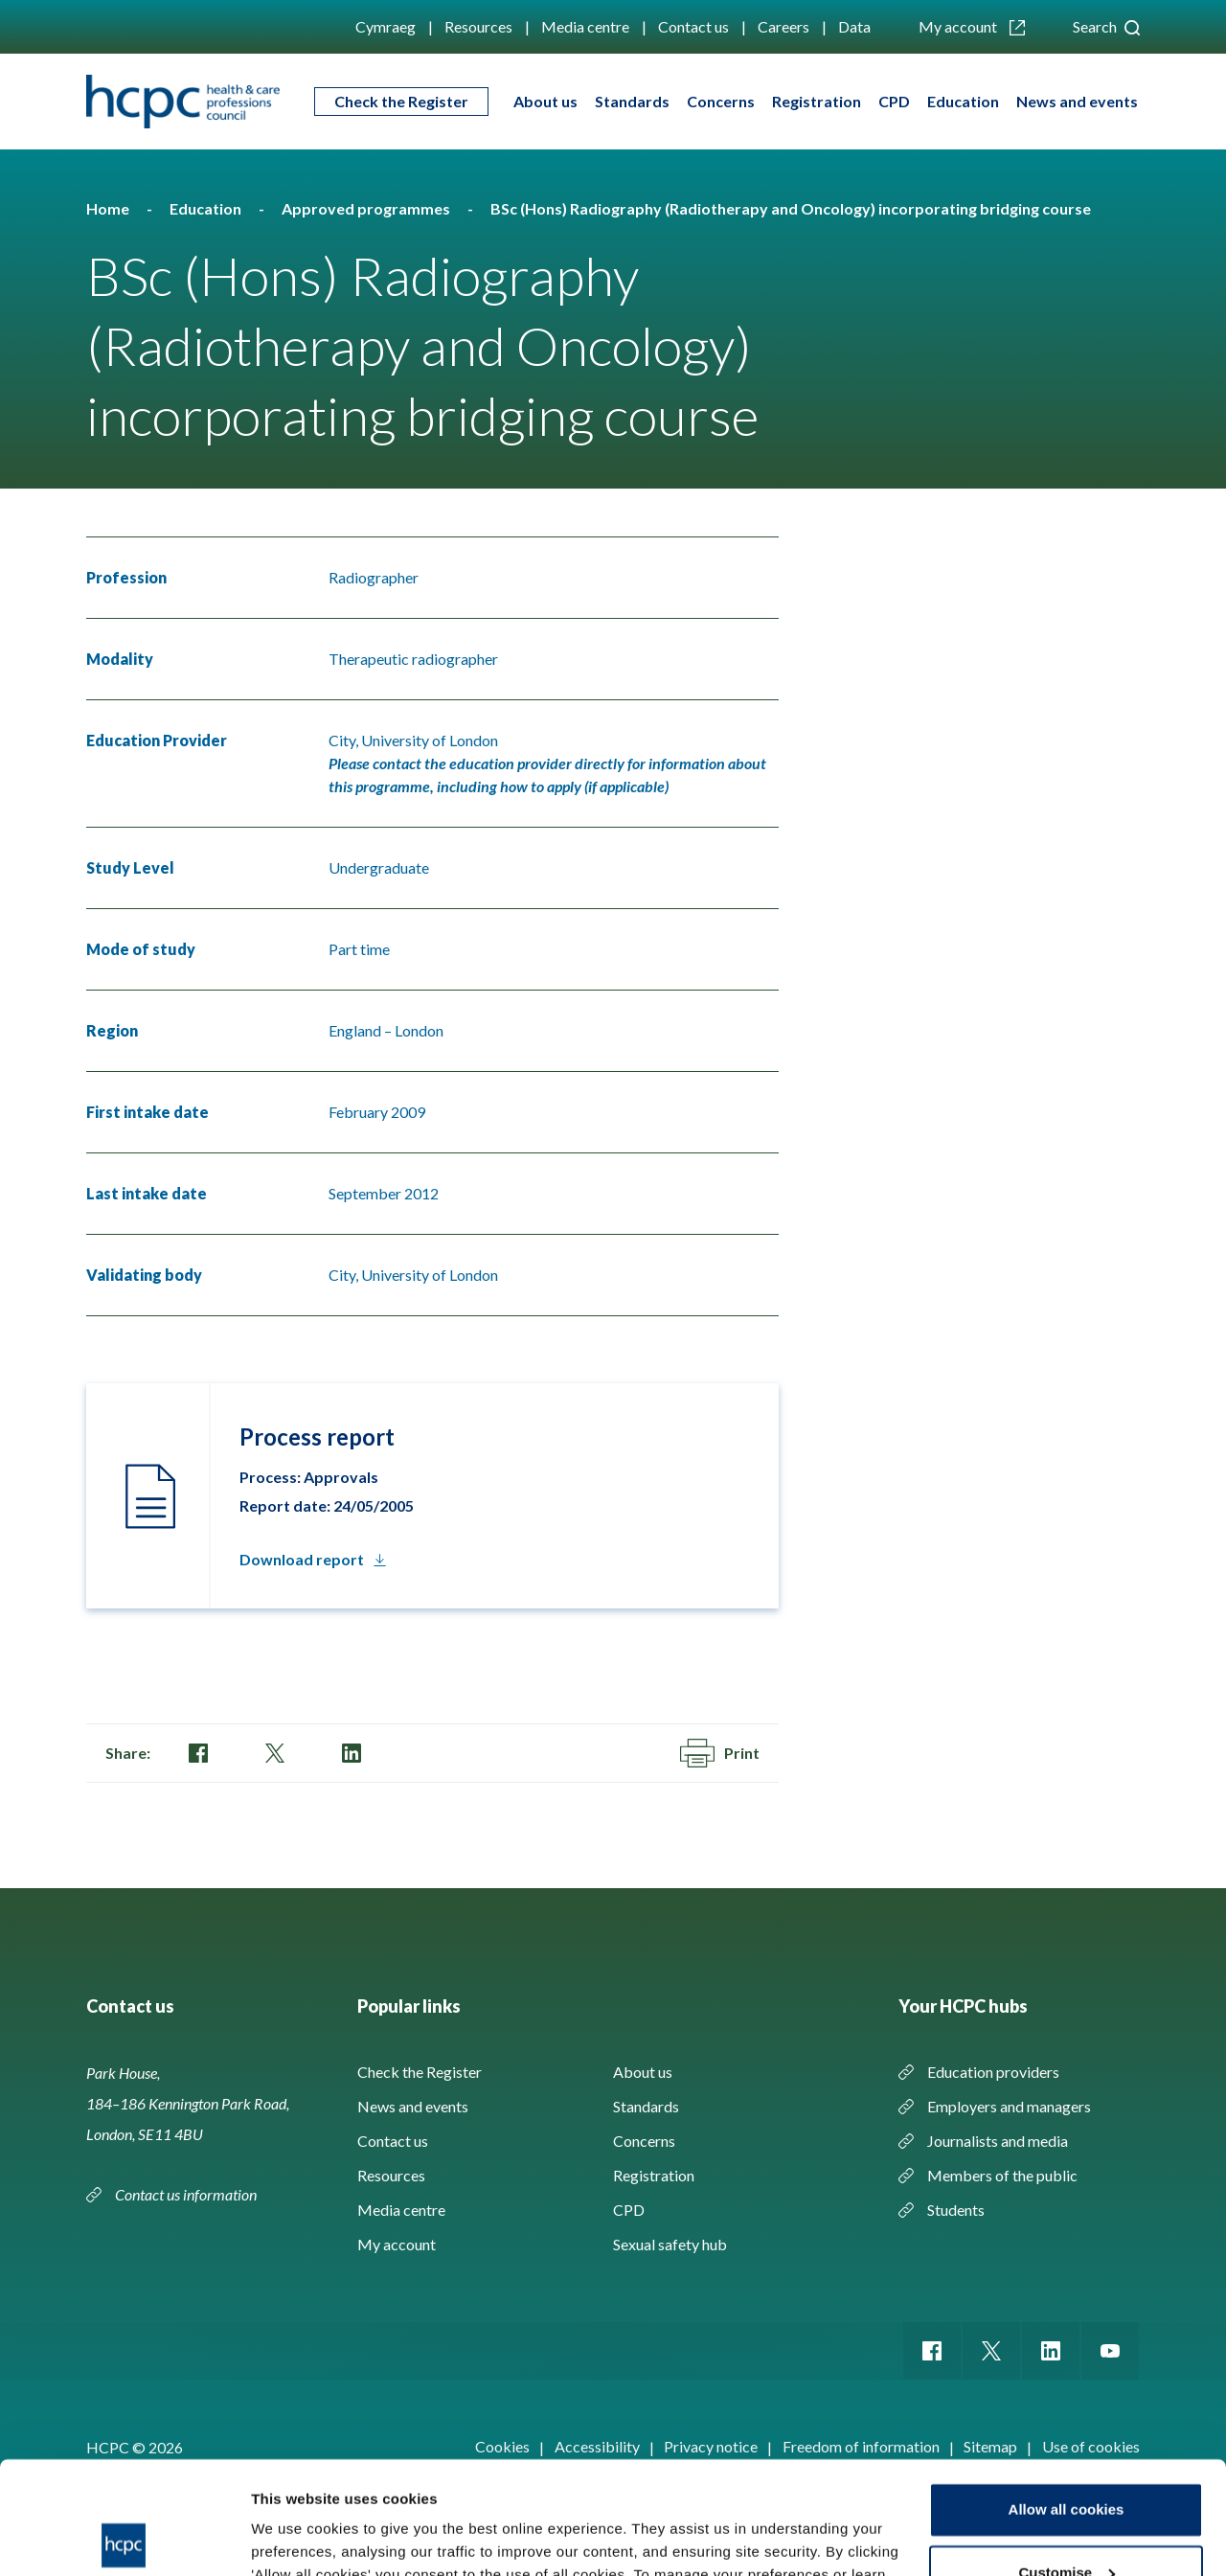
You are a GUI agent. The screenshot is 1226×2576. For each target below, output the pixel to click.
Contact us (693, 26)
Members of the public (1002, 2175)
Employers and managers (1009, 2106)
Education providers (993, 2072)
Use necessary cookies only (1066, 2523)
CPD (894, 101)
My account (972, 26)
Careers (783, 26)
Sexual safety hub (670, 2244)
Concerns (721, 101)
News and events (1077, 101)
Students (956, 2209)
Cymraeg (385, 26)
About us (545, 101)
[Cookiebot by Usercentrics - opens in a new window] (124, 2538)
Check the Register (401, 101)
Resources (478, 26)
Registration (816, 101)
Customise (1066, 2459)
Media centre (585, 26)
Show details (295, 2538)
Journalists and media (997, 2140)
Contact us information (187, 2194)
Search (1106, 26)
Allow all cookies (1066, 2397)
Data (854, 26)
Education (963, 101)
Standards (632, 101)
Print (720, 1753)
